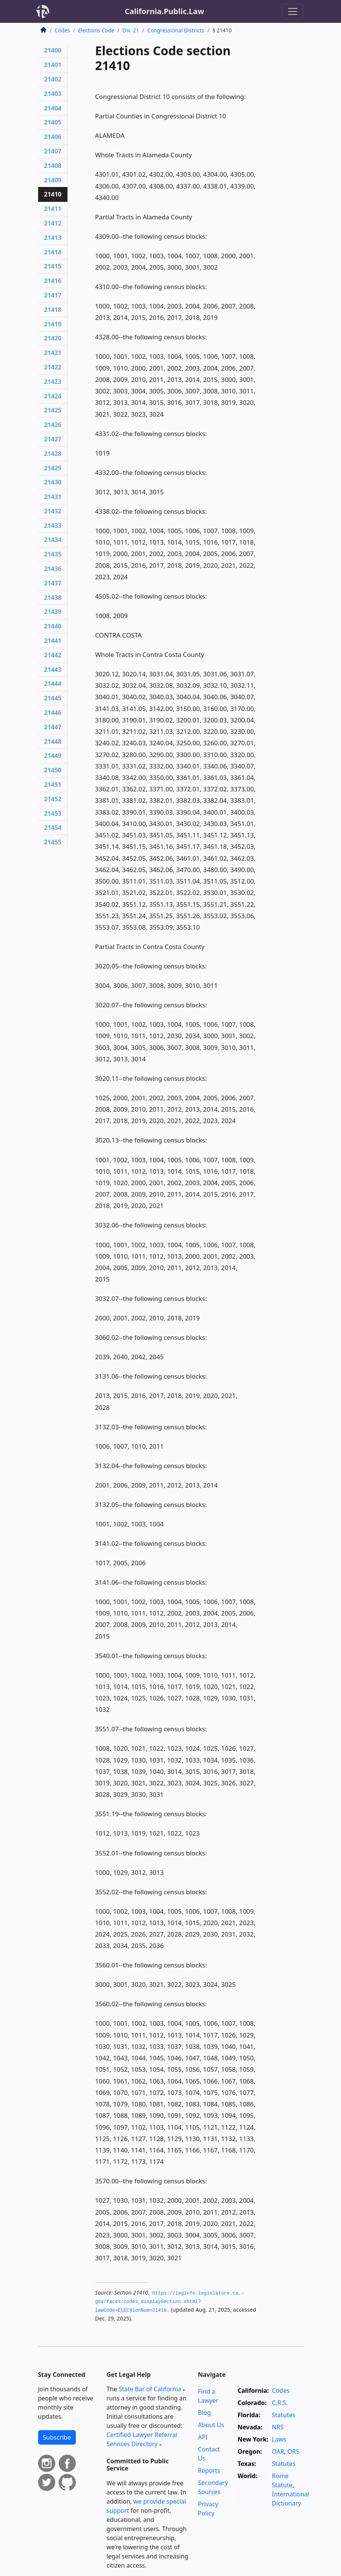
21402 (53, 79)
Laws (279, 2439)
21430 (53, 482)
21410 (53, 194)
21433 (53, 525)
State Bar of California (149, 2389)
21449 (53, 755)
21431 (53, 496)
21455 (53, 842)
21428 (53, 453)
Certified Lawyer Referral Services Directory (142, 2439)
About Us (211, 2425)
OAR (278, 2451)
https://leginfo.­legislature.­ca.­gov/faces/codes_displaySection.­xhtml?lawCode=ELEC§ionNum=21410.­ (169, 2302)
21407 (53, 151)
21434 (53, 539)
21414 (53, 252)
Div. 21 (131, 30)
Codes (62, 30)
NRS (278, 2427)
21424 (53, 396)
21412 (53, 223)
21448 (53, 741)
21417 (53, 295)
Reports (209, 2470)
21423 (53, 381)
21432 (53, 511)
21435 (53, 554)
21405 (53, 122)
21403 (53, 93)
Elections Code (96, 30)
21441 (53, 640)
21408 (53, 165)
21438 (53, 597)
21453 (53, 813)
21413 (53, 237)
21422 (53, 367)
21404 (53, 108)
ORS (293, 2451)
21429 (53, 468)
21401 (53, 65)
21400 (53, 50)
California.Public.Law (164, 11)
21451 (53, 784)
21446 (53, 712)
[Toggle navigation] (292, 11)
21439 (53, 611)
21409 (53, 180)
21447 (53, 727)
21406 (53, 137)
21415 (53, 266)
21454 (53, 827)
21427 (53, 439)
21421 (53, 352)
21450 (53, 770)
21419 (53, 324)
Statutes (284, 2415)
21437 (53, 583)
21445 (53, 698)
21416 (53, 280)
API (203, 2437)
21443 (53, 669)
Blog (204, 2412)
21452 (53, 799)
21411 (53, 209)
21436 (53, 568)
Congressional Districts (175, 30)
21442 (53, 655)
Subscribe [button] (57, 2437)
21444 (53, 683)
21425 (53, 410)
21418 (53, 309)
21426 (53, 424)
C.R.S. (280, 2403)
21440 (53, 626)
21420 (53, 338)
